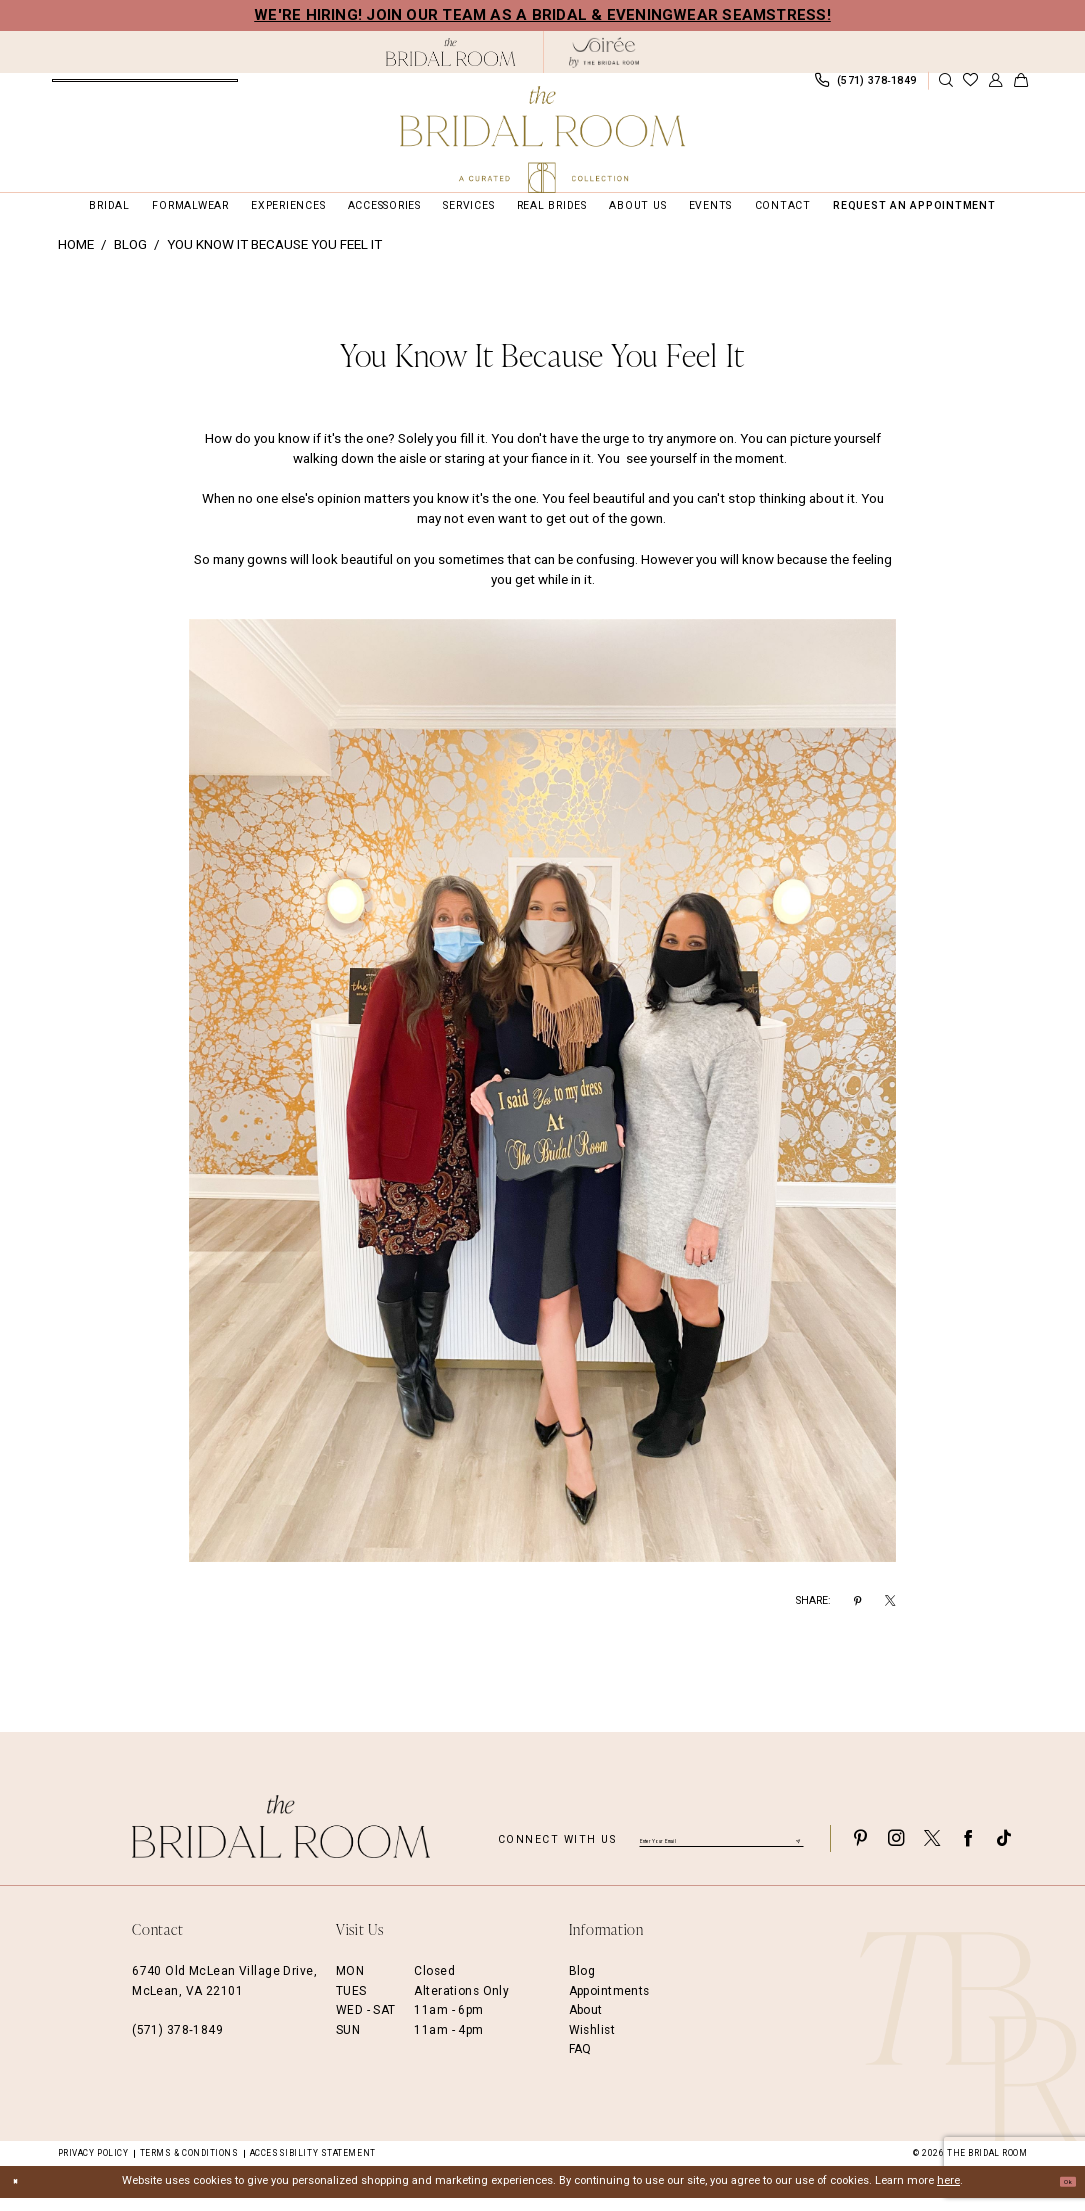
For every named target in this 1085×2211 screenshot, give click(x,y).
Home (76, 258)
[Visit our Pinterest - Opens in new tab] (860, 1851)
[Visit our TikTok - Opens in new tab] (1004, 1851)
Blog (130, 258)
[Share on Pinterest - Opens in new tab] (857, 1615)
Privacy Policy (93, 2166)
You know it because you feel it (274, 258)
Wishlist (592, 2043)
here (948, 2194)
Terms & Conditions (189, 2166)
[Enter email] (721, 1851)
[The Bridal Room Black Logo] (451, 52)
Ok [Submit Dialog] (1060, 2194)
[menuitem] (145, 87)
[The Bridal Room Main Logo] (543, 139)
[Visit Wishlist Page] (971, 87)
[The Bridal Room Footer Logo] (281, 1840)
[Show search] (945, 87)
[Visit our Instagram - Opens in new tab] (896, 1851)
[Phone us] (866, 87)
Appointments (609, 2004)
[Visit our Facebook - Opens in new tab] (968, 1851)
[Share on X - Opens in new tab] (890, 1615)
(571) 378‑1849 (177, 2043)
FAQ (580, 2062)
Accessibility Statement (313, 2166)
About (586, 2024)
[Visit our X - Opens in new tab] (932, 1851)
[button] (996, 87)
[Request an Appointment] (145, 87)
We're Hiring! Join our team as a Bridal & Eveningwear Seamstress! (542, 15)
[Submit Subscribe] (796, 1851)
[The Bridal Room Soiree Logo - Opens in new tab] (604, 52)
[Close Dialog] (22, 2195)
